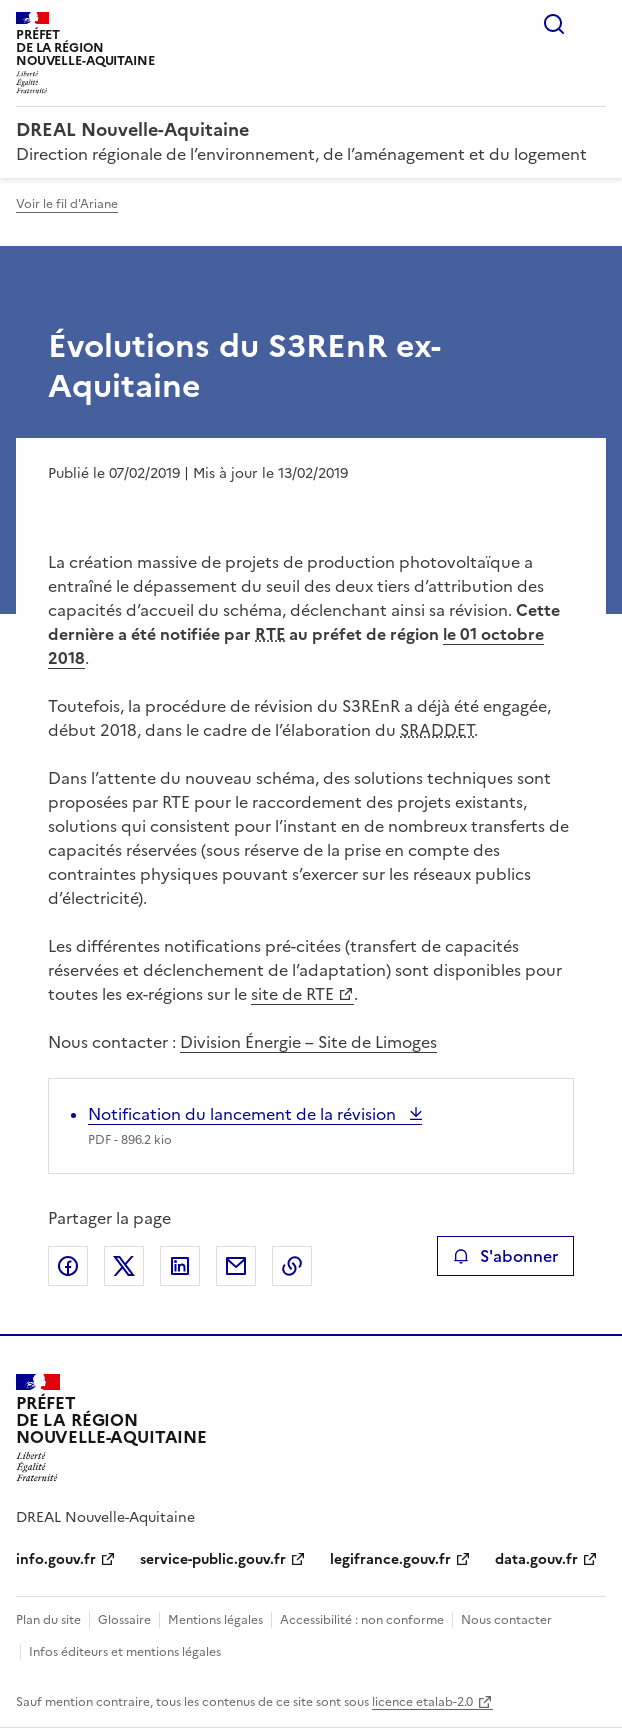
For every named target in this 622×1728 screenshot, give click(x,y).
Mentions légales (215, 1620)
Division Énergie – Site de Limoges (308, 1042)
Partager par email (236, 1266)
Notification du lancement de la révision (244, 1114)
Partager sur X (124, 1266)
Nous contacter (506, 1620)
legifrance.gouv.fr (390, 1559)
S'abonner (505, 1256)
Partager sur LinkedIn (180, 1266)
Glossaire (124, 1620)
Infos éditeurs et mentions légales (125, 1652)
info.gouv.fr (56, 1559)
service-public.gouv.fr (213, 1559)
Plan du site (48, 1620)
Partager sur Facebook (68, 1266)
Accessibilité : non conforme (362, 1620)
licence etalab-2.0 (422, 1702)
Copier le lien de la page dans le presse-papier (292, 1266)
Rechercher (554, 24)
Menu (594, 24)
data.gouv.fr (536, 1559)
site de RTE (292, 994)
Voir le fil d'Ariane (67, 204)
